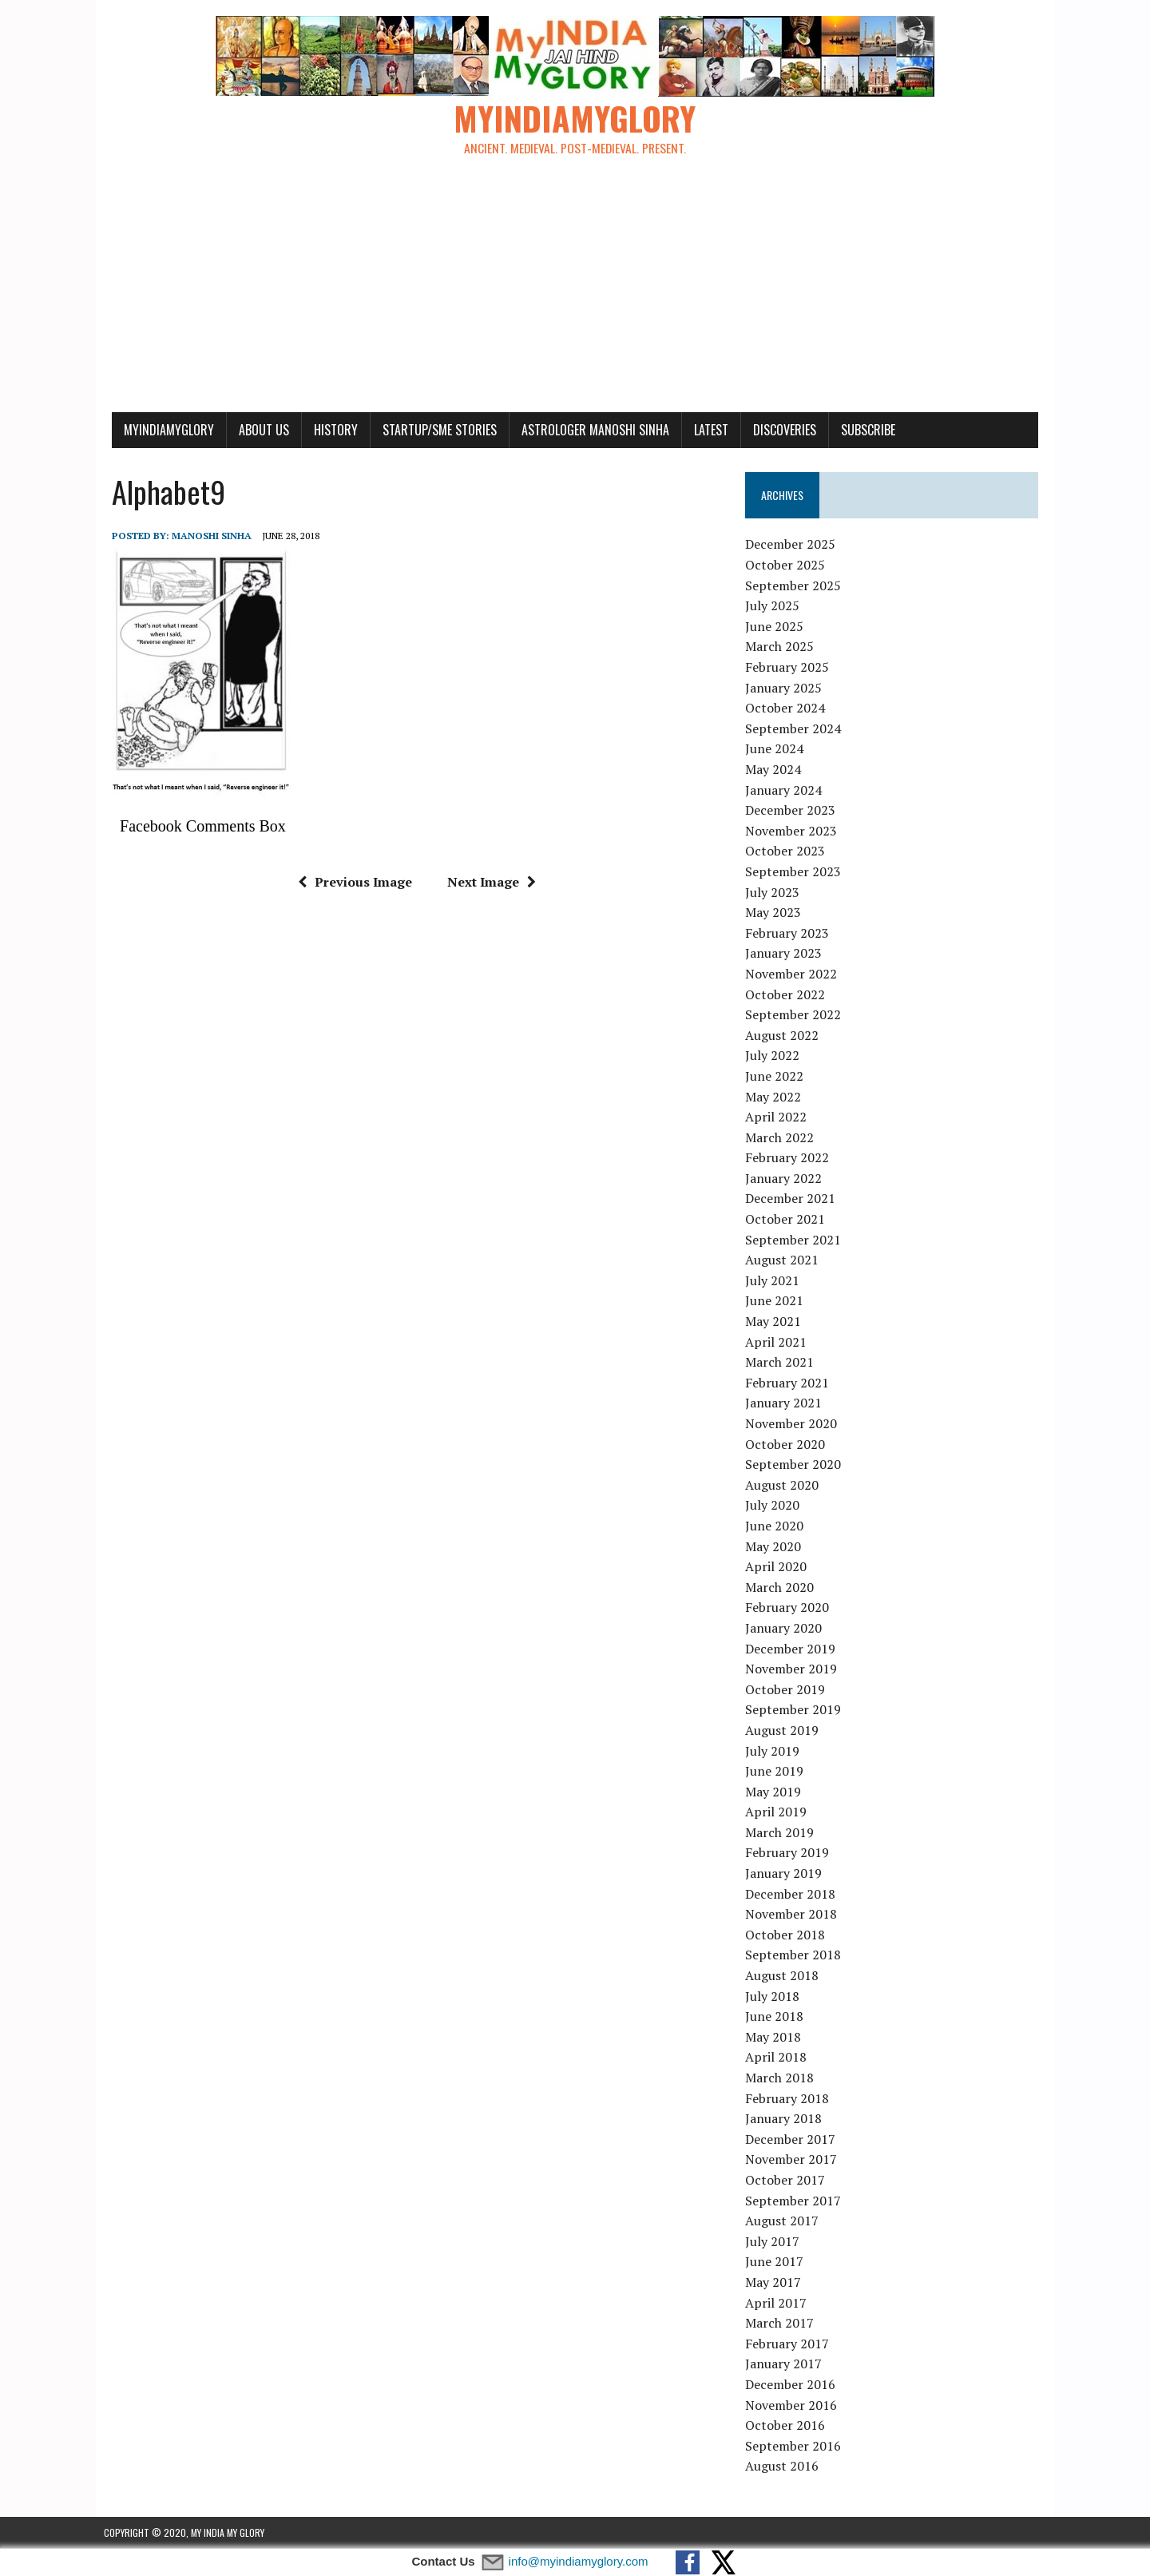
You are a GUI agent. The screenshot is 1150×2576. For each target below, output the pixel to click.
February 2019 (789, 1853)
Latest (703, 429)
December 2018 (793, 1894)
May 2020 (775, 1546)
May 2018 (775, 2037)
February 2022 (789, 1158)
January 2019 (786, 1874)
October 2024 (787, 708)
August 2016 (784, 2466)
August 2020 (784, 1485)
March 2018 (782, 2078)
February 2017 (789, 2343)
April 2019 (778, 1812)
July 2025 (775, 606)
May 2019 (775, 1791)
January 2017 (786, 2364)
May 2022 (775, 1096)
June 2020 (777, 1526)
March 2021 (782, 1362)
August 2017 (784, 2221)
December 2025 (793, 545)
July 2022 (775, 1056)
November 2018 (793, 1914)
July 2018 (775, 1996)
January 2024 (786, 790)
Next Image (488, 882)
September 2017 (795, 2200)
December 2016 (793, 2385)
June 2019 (777, 1771)
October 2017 (787, 2180)
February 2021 (789, 1383)
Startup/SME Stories (432, 429)
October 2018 (787, 1935)
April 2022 (778, 1117)
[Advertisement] (575, 292)
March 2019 (782, 1833)
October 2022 (787, 994)
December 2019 (793, 1648)
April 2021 (778, 1342)
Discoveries (776, 429)
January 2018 (786, 2119)
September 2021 (795, 1239)
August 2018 (784, 1976)
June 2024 (777, 749)
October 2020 (787, 1444)
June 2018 (777, 2017)
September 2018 (795, 1955)
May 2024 (775, 770)
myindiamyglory (161, 429)
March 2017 (782, 2323)
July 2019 (775, 1751)
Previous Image (352, 882)
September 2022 (795, 1015)
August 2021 (784, 1260)
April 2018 (778, 2057)
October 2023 (787, 851)
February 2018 (789, 2098)
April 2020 (778, 1567)
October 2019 (787, 1689)
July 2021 (775, 1281)
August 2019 (784, 1731)
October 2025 (787, 565)
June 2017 (777, 2262)
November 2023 (793, 830)
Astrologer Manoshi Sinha (587, 429)
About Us (256, 429)
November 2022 (793, 974)
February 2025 (789, 668)
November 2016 (793, 2405)
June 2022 (777, 1077)
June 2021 (777, 1301)
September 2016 (795, 2446)
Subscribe (860, 429)
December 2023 (793, 811)
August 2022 (784, 1035)
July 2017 (775, 2241)
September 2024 (795, 729)
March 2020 (782, 1587)
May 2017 (775, 2283)
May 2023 (775, 913)
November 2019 (793, 1669)
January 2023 (786, 954)
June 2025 (777, 627)
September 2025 (795, 585)
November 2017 (793, 2160)
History (328, 429)
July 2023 (775, 892)
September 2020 (795, 1465)
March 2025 (782, 647)
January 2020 (786, 1628)
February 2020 (789, 1608)
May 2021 (775, 1322)
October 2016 (787, 2426)
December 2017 (793, 2139)
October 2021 (787, 1219)
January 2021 (786, 1403)
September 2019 (795, 1710)
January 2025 (786, 688)
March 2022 (782, 1137)
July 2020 (775, 1505)
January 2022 (786, 1179)
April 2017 (778, 2303)
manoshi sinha (204, 536)
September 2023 (795, 872)
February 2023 (789, 933)
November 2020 (793, 1424)
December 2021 (793, 1199)
